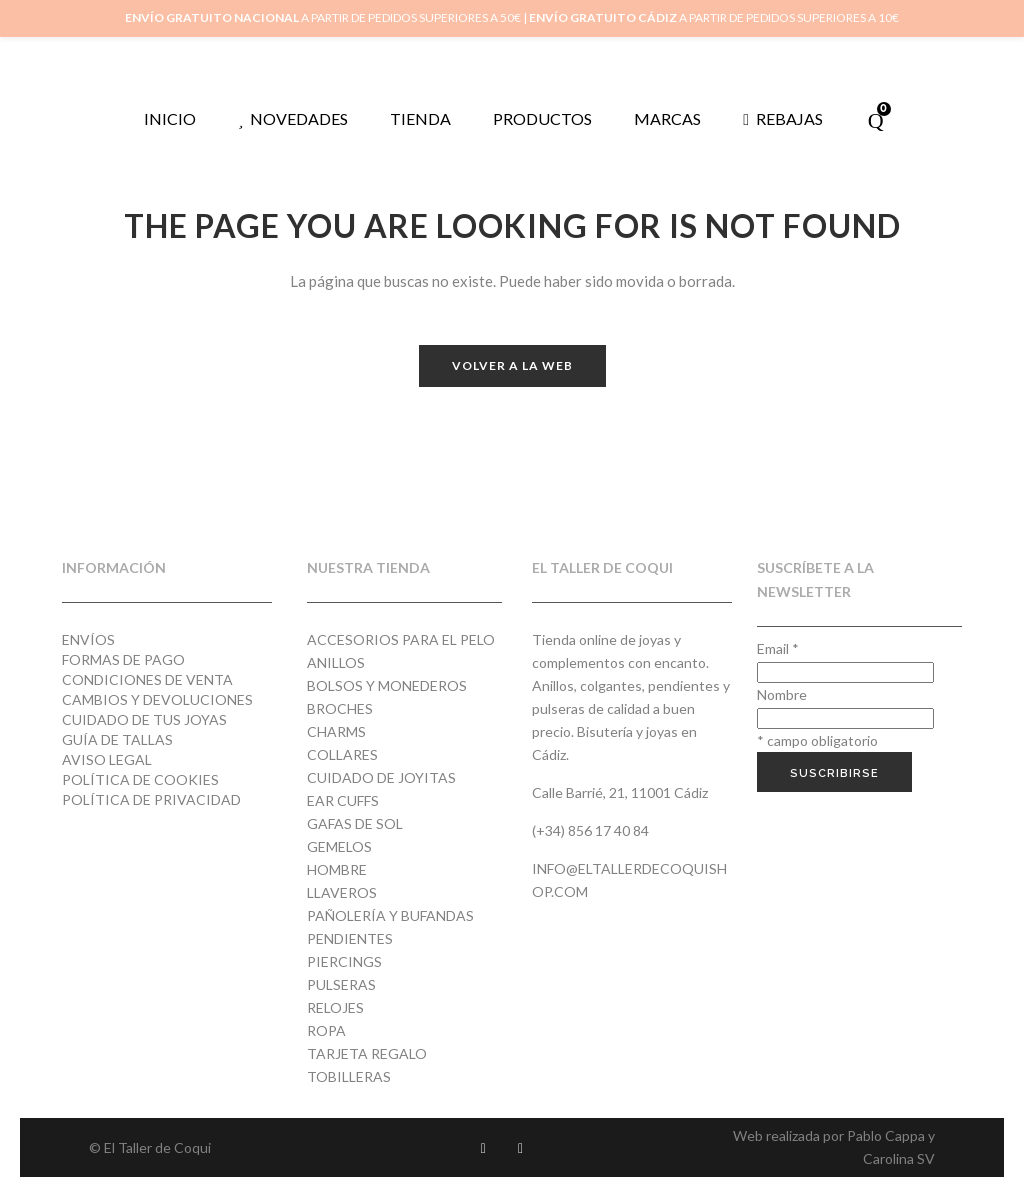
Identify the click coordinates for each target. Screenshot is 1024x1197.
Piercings (344, 961)
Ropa (326, 1030)
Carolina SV (899, 1158)
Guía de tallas (117, 739)
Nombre (782, 694)
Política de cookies (140, 779)
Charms (336, 731)
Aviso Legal (107, 759)
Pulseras (341, 984)
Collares (342, 754)
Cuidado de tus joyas (144, 719)
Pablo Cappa (886, 1135)
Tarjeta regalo (367, 1053)
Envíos (88, 639)
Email (778, 648)
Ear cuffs (343, 800)
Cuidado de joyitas (381, 777)
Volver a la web (512, 365)
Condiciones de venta (147, 679)
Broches (340, 708)
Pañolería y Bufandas (390, 915)
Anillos (336, 662)
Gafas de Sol (355, 823)
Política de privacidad (151, 799)
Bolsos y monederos (387, 685)
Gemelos (339, 846)
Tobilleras (349, 1076)
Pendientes (350, 938)
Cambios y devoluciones (157, 699)
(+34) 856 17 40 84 (590, 830)
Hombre (337, 869)
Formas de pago (123, 659)
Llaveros (342, 892)
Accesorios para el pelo (401, 639)
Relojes (335, 1007)
